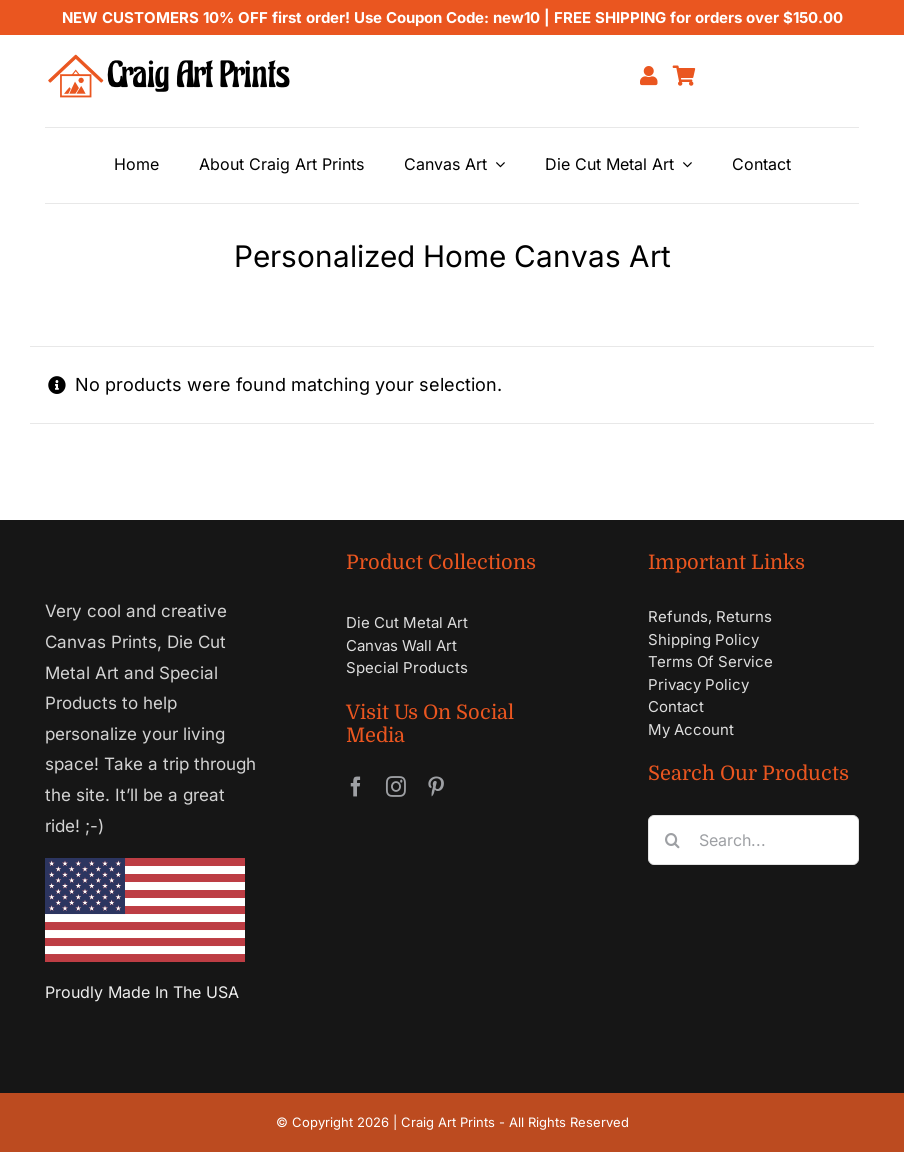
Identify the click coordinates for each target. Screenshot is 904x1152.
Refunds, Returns (710, 616)
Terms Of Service (710, 661)
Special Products (407, 667)
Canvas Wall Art (401, 645)
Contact (676, 706)
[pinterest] (436, 787)
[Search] (673, 840)
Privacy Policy (698, 684)
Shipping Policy (703, 639)
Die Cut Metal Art (407, 622)
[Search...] (753, 840)
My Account (691, 729)
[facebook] (356, 787)
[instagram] (396, 787)
